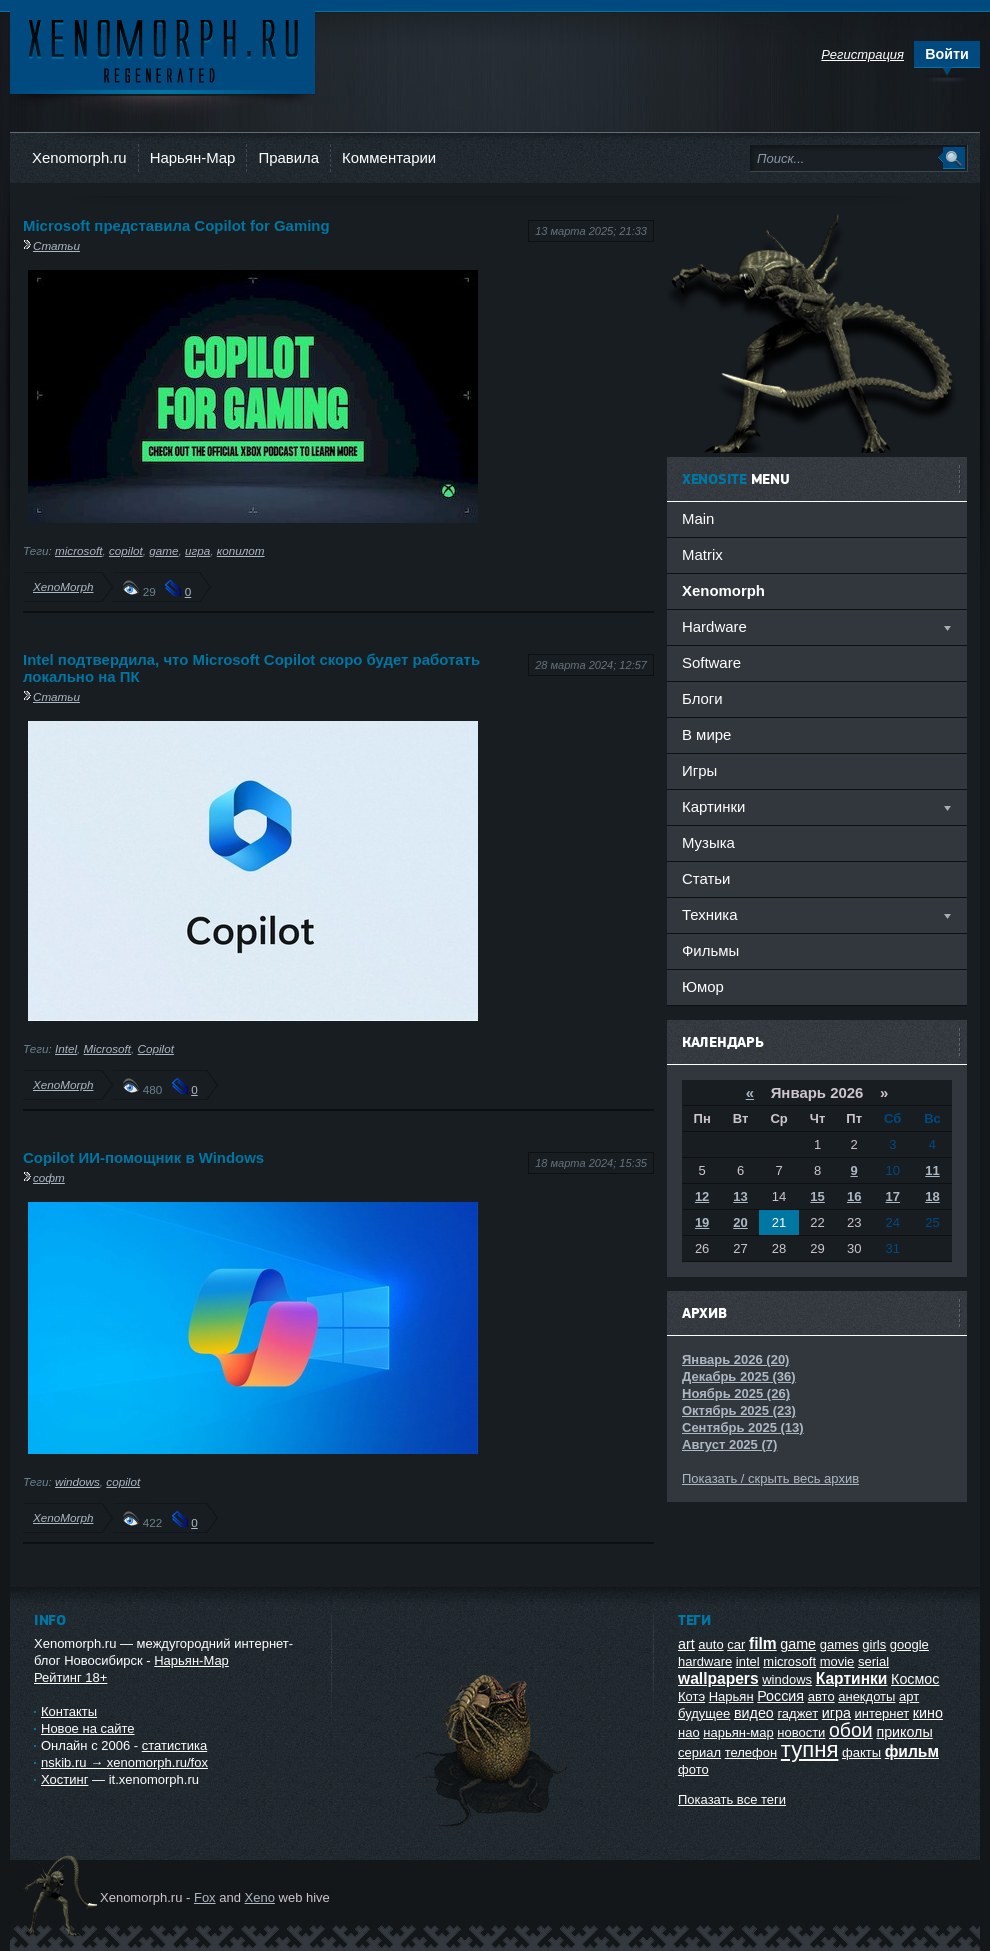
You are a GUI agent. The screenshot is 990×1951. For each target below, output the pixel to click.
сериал (699, 1752)
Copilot (156, 1048)
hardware (705, 1661)
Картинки (852, 1678)
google (909, 1644)
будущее (704, 1713)
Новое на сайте (88, 1728)
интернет (882, 1713)
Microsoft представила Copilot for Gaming (176, 225)
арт (909, 1696)
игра (197, 550)
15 (817, 1196)
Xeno (260, 1897)
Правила (288, 157)
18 (932, 1196)
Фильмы (710, 950)
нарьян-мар (738, 1732)
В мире (706, 734)
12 (702, 1196)
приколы (904, 1732)
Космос (915, 1679)
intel (748, 1661)
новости (801, 1732)
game (163, 550)
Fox (205, 1897)
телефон (751, 1752)
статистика (174, 1745)
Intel (66, 1048)
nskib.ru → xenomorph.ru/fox (124, 1762)
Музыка (708, 842)
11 (932, 1170)
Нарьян (731, 1696)
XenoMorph (63, 586)
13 (740, 1196)
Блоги (702, 698)
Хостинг (64, 1779)
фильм (912, 1751)
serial (873, 1661)
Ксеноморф (162, 49)
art (686, 1644)
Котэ (691, 1696)
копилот (241, 550)
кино (928, 1713)
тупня (810, 1749)
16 (854, 1196)
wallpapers (718, 1678)
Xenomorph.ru (79, 157)
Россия (780, 1696)
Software (711, 662)
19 (702, 1222)
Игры (699, 770)
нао (689, 1732)
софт (49, 1177)
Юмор (703, 986)
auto (710, 1644)
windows (77, 1481)
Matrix (702, 554)
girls (874, 1644)
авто (821, 1696)
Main (698, 518)
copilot (126, 550)
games (839, 1644)
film (763, 1643)
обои (851, 1730)
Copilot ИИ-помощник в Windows (143, 1157)
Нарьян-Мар (193, 157)
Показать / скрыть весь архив (770, 1478)
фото (693, 1769)
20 (740, 1222)
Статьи (56, 245)
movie (837, 1661)
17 (893, 1196)
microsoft (78, 550)
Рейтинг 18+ (70, 1677)
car (736, 1644)
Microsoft (107, 1048)
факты (861, 1752)
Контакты (69, 1711)
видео (754, 1713)
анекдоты (866, 1696)
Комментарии (389, 157)
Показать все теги (732, 1799)
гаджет (797, 1713)
